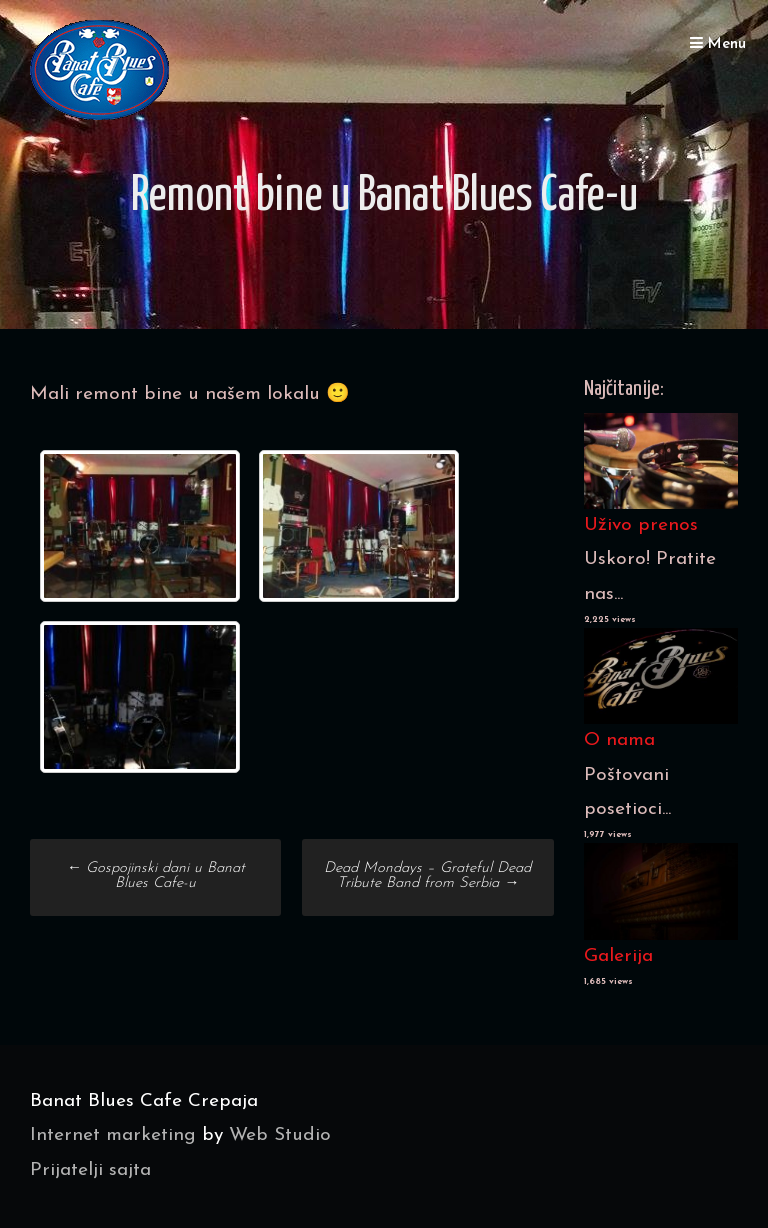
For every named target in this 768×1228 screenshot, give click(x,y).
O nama (619, 740)
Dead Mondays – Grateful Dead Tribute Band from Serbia (427, 876)
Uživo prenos (641, 525)
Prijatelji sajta (90, 1170)
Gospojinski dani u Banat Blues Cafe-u (155, 876)
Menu (718, 43)
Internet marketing (113, 1135)
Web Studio (280, 1135)
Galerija (618, 956)
